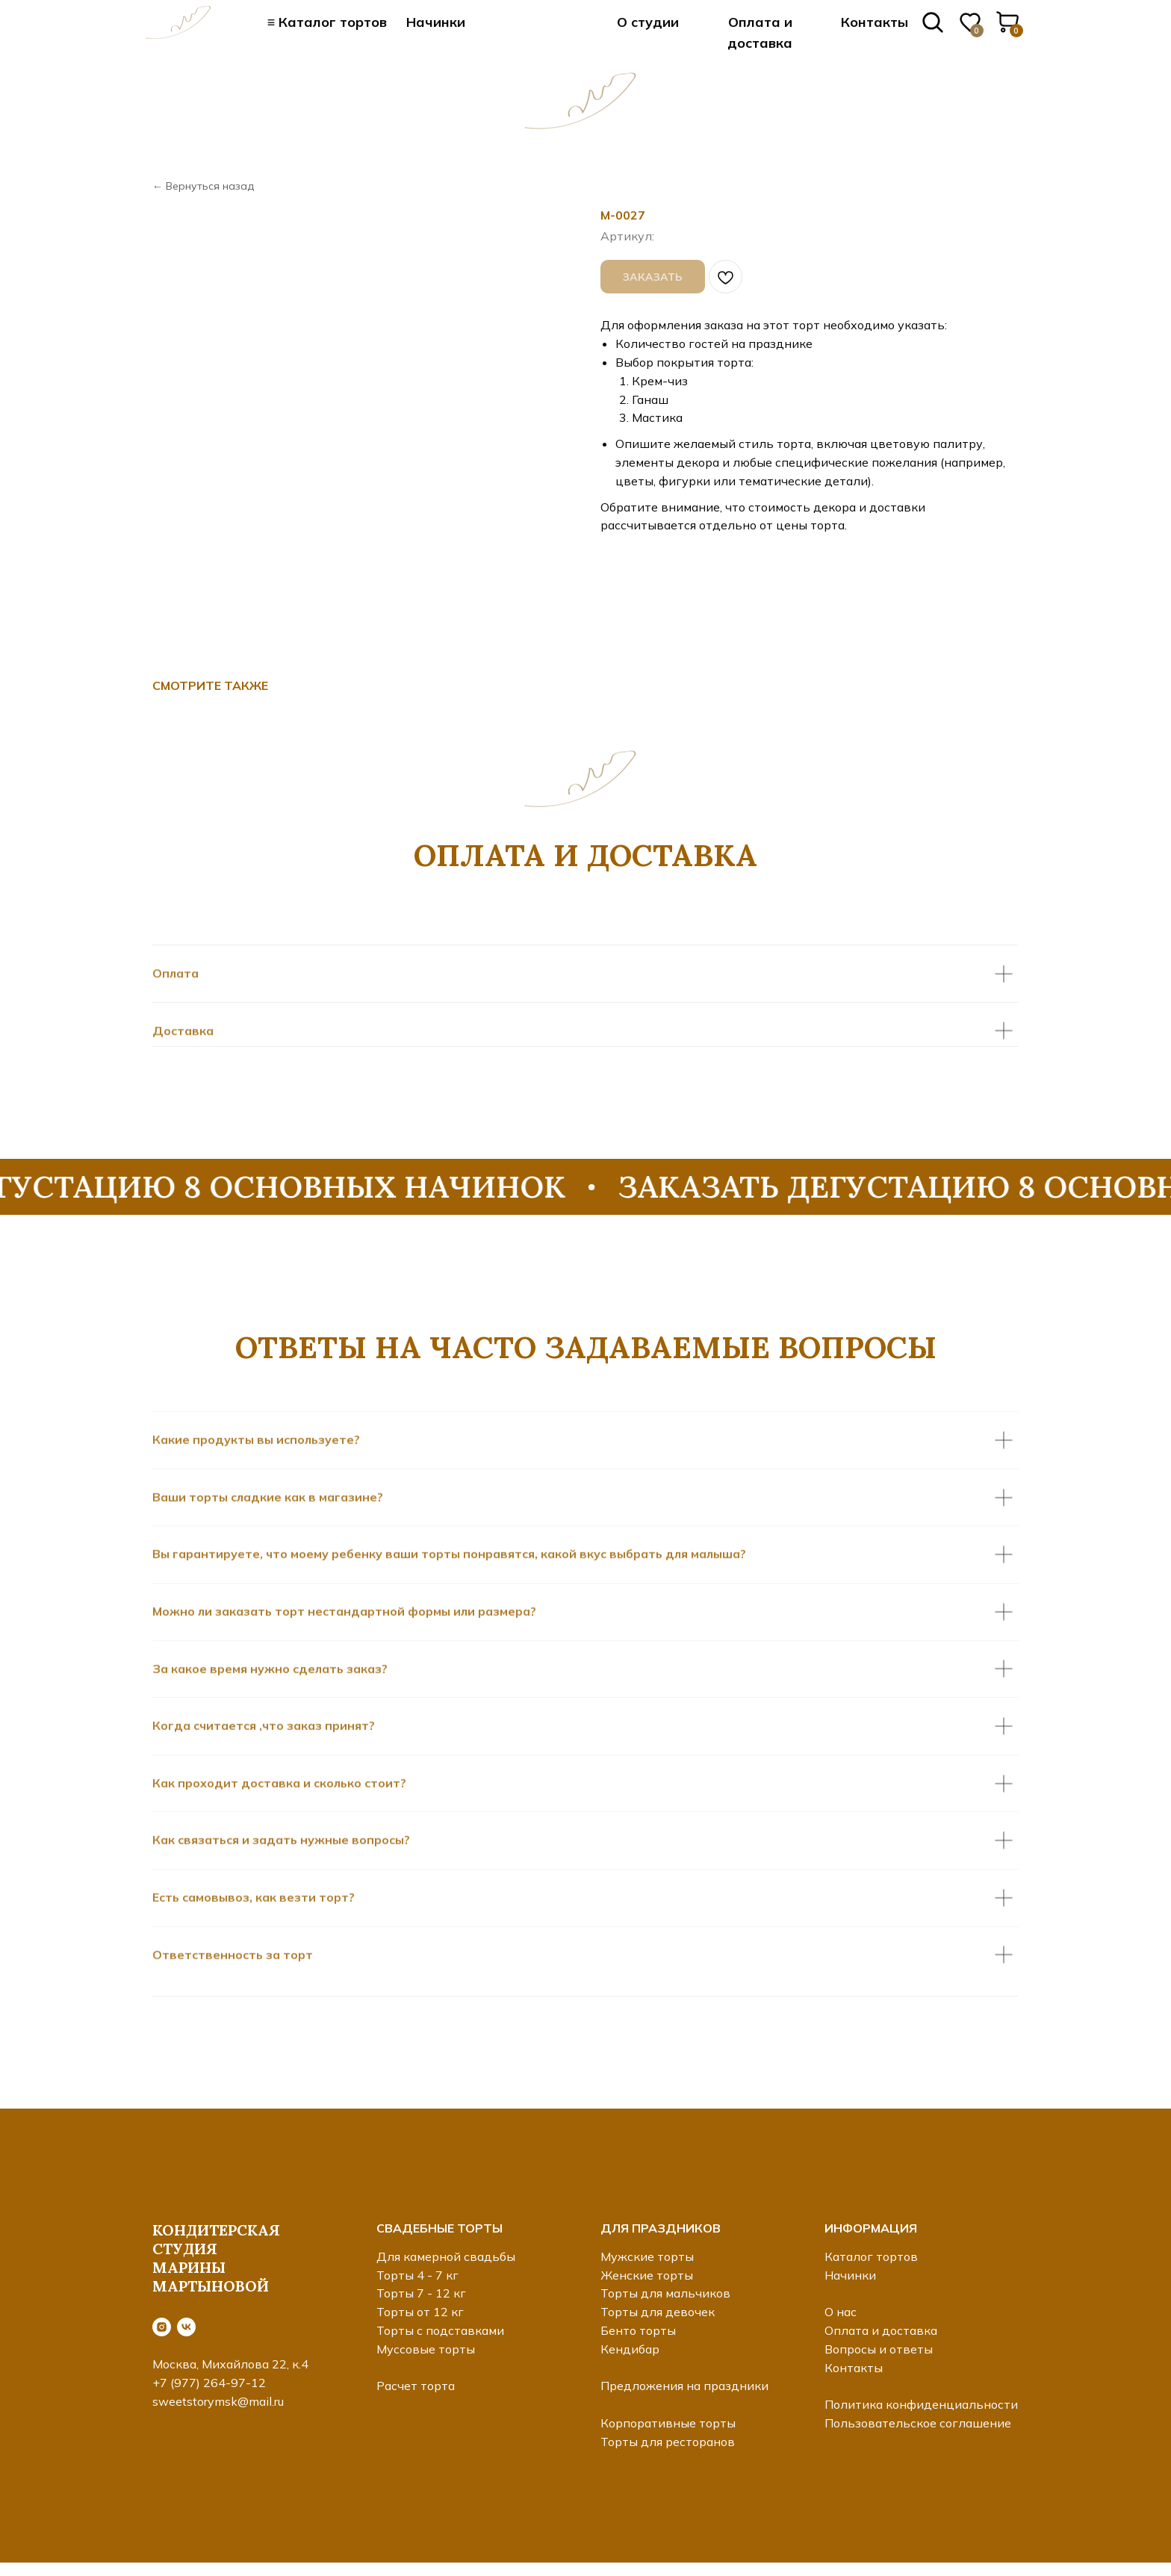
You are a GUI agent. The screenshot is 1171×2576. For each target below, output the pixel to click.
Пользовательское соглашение (917, 2422)
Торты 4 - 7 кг (417, 2275)
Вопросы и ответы (878, 2349)
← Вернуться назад (203, 186)
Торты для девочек (657, 2311)
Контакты (874, 22)
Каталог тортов (871, 2256)
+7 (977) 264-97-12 (209, 2382)
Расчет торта (415, 2385)
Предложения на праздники (684, 2385)
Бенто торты (638, 2330)
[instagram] (161, 2327)
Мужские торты (647, 2256)
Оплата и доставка (880, 2330)
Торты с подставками (440, 2330)
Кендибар (629, 2349)
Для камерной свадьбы (445, 2256)
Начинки (435, 22)
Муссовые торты (425, 2349)
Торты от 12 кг (420, 2311)
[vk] (186, 2327)
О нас (840, 2311)
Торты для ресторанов (667, 2441)
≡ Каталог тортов (327, 22)
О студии (648, 22)
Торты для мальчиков (665, 2293)
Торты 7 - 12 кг (421, 2293)
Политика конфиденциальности (921, 2404)
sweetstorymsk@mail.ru (218, 2401)
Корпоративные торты (668, 2422)
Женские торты (646, 2275)
